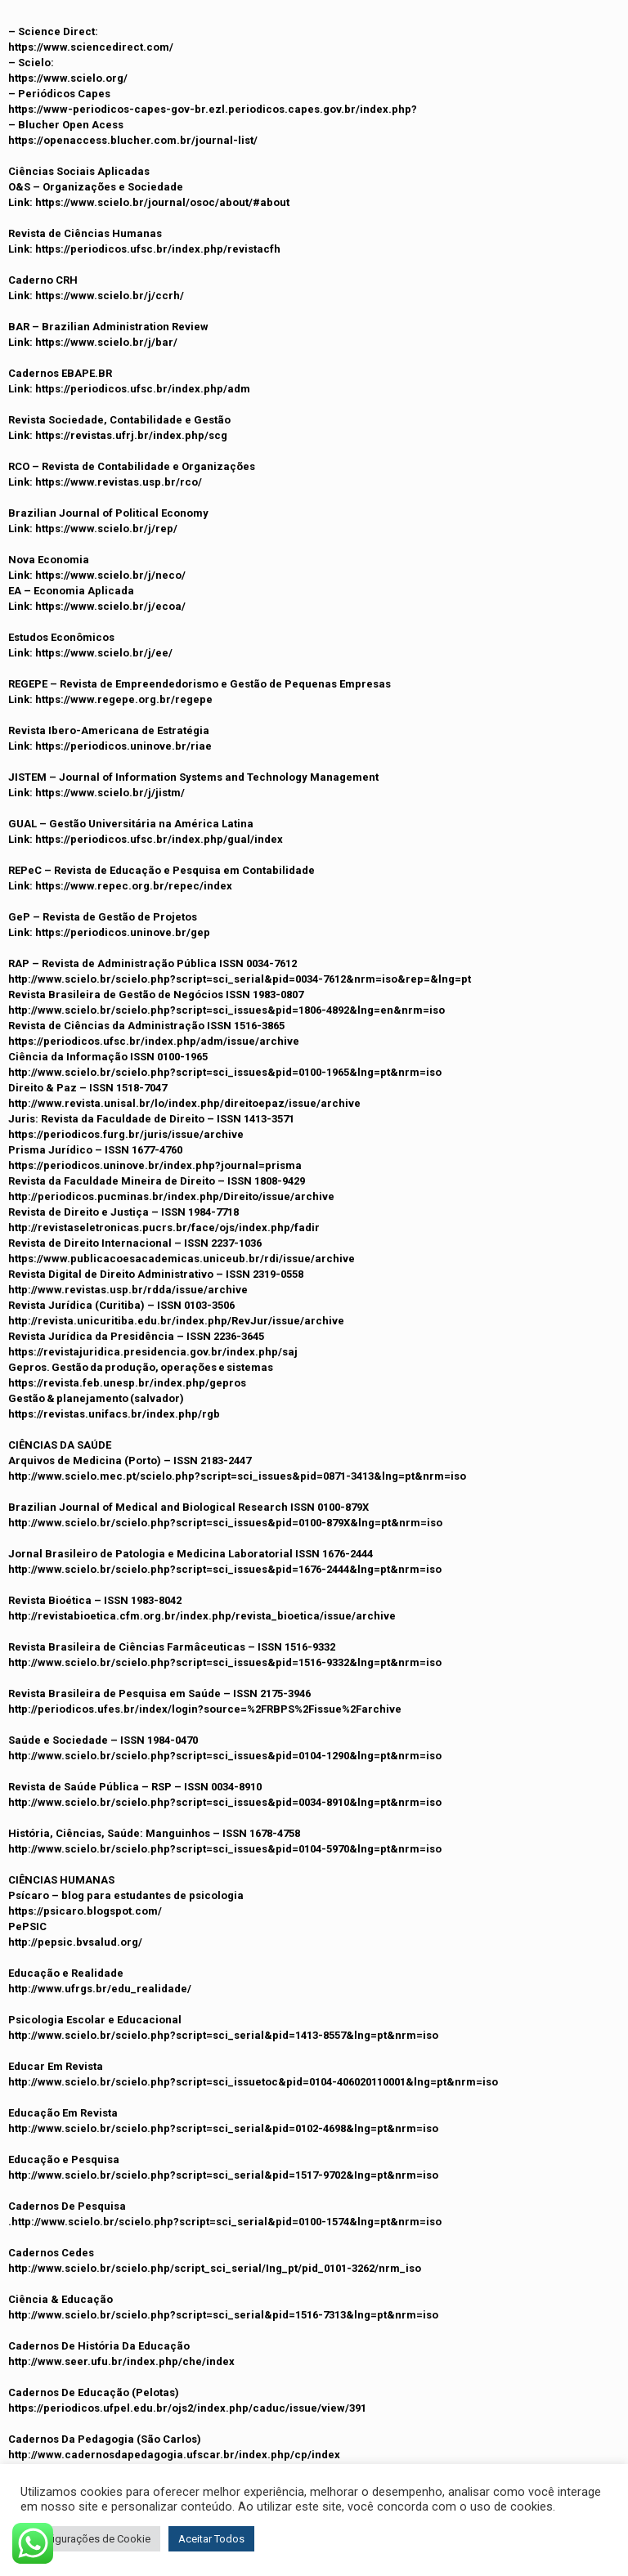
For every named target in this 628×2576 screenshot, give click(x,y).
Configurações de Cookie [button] (90, 2539)
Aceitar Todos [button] (211, 2539)
